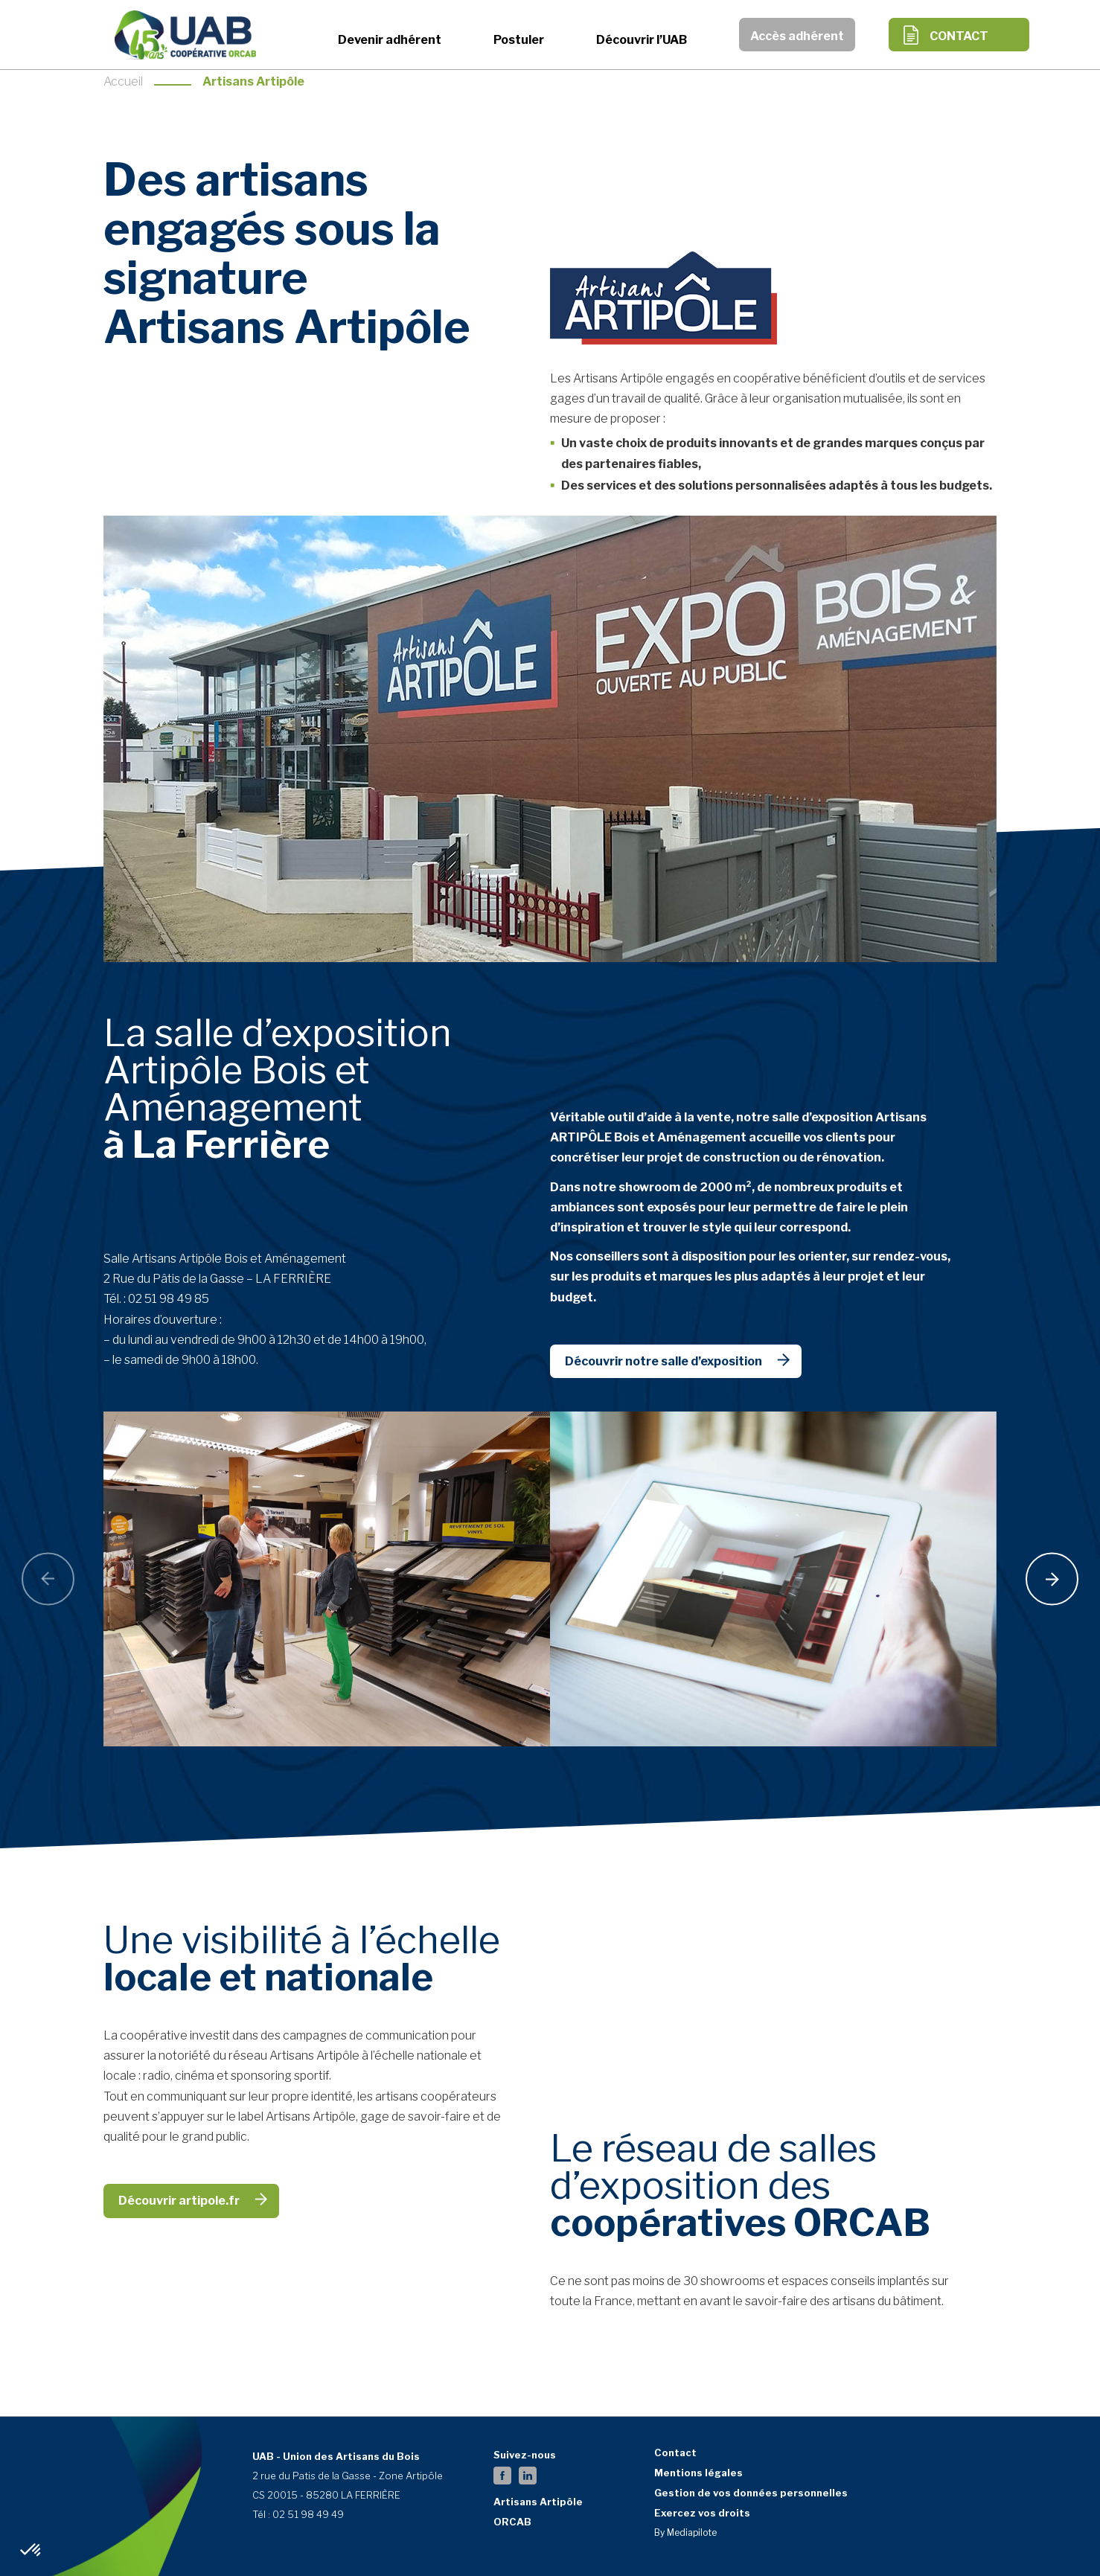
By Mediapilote (685, 2532)
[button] (31, 2551)
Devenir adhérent (389, 40)
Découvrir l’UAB (641, 40)
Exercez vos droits (702, 2513)
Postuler (518, 40)
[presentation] (48, 1579)
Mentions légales (698, 2473)
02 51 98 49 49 (308, 2514)
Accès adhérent (797, 36)
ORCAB (512, 2522)
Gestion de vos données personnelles (751, 2493)
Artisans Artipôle (538, 2502)
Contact (959, 36)
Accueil (123, 81)
